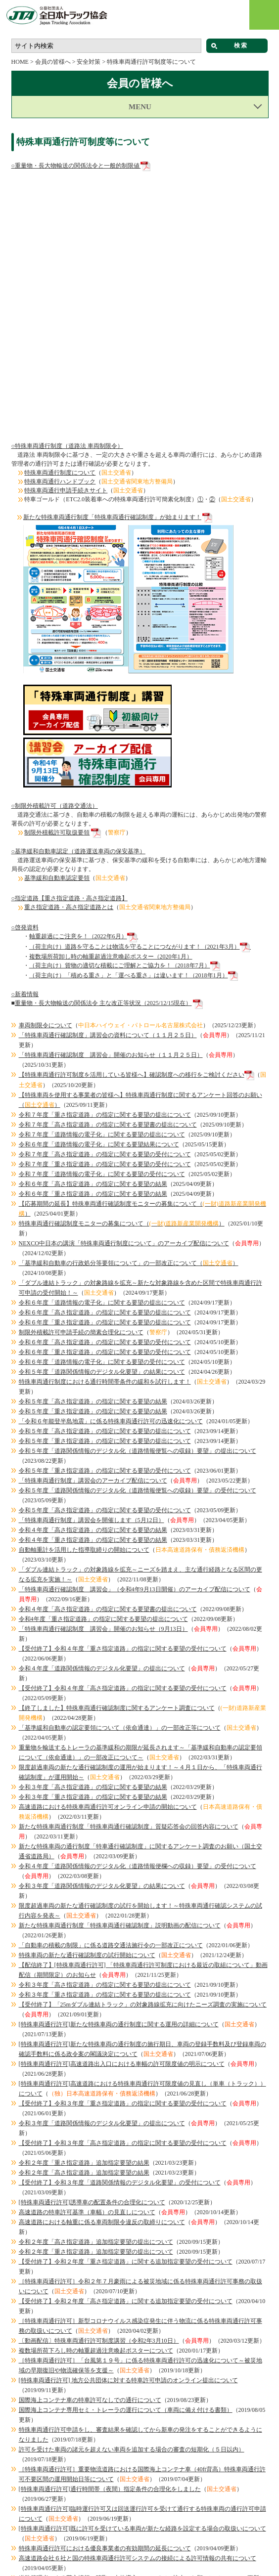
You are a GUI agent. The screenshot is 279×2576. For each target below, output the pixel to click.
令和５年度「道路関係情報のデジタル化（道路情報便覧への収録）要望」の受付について (137, 1242)
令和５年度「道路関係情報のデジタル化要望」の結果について (102, 1124)
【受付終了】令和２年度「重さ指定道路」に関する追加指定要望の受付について (125, 2013)
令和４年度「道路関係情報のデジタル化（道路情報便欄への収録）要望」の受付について (137, 1618)
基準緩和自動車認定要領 (57, 630)
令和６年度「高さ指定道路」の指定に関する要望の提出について (105, 1064)
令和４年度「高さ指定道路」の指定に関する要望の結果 (93, 1282)
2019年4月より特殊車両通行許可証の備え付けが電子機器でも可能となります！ (124, 2389)
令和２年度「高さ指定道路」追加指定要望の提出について (96, 1994)
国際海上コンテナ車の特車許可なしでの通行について (90, 2152)
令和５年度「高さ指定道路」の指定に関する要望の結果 (93, 1153)
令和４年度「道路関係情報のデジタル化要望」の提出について (102, 1420)
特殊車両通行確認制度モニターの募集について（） (122, 975)
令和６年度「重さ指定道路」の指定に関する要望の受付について (105, 1104)
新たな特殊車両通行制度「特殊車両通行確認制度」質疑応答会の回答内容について (128, 1578)
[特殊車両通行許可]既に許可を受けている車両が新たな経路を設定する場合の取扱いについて (142, 2280)
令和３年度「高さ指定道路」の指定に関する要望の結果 (93, 1539)
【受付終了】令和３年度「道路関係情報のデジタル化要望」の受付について (120, 1934)
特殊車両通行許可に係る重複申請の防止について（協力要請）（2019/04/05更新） (127, 2340)
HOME (20, 61)
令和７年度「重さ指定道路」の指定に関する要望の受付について (105, 916)
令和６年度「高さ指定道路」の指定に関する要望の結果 (93, 936)
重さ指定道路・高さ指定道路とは (68, 659)
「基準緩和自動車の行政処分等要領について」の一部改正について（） (128, 1015)
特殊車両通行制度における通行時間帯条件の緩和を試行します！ (105, 1134)
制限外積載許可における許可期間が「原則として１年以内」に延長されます (120, 2369)
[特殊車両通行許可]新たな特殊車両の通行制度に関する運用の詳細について (119, 1776)
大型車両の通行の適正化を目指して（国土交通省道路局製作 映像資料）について (126, 2468)
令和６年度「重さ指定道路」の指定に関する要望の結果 (93, 946)
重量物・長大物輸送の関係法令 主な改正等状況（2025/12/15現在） (103, 755)
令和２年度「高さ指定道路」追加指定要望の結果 (84, 1924)
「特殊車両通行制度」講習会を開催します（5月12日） (91, 1272)
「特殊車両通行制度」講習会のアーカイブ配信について (93, 1232)
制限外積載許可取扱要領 (57, 584)
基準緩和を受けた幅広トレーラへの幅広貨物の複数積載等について (108, 2360)
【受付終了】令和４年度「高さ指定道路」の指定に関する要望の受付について (123, 1440)
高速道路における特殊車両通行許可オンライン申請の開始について (108, 1559)
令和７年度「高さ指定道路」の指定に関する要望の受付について (105, 906)
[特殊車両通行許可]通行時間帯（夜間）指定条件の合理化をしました (110, 2241)
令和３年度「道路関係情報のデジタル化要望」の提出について (102, 1875)
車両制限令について (45, 777)
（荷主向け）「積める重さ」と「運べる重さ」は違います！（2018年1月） (133, 727)
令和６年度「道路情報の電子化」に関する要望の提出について (102, 1054)
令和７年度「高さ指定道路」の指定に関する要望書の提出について (108, 876)
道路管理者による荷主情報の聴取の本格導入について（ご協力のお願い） (117, 2330)
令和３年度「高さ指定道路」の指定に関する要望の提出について (105, 1737)
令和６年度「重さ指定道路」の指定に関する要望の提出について (105, 1074)
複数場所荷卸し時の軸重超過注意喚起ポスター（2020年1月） (110, 708)
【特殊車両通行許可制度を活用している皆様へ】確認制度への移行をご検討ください (131, 827)
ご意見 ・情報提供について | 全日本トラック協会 (96, 2556)
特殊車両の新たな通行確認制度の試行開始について (87, 1707)
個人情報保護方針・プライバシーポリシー (106, 2537)
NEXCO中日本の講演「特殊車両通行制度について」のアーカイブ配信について (124, 995)
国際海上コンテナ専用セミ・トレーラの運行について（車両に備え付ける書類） (125, 2162)
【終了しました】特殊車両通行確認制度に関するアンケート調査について (117, 1460)
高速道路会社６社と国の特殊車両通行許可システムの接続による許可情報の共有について (137, 2310)
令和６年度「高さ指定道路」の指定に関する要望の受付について (105, 1094)
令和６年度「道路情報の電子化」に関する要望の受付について (102, 1114)
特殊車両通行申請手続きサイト (65, 242)
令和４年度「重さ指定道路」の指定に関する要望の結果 (93, 1292)
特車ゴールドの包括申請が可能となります (75, 2350)
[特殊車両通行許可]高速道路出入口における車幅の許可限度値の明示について (122, 1816)
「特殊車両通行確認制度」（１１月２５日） (108, 787)
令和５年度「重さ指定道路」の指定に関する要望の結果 (93, 1163)
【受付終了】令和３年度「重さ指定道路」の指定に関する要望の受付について (123, 1855)
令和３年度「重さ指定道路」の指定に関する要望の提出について (105, 1747)
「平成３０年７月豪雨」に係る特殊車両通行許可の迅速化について (108, 2429)
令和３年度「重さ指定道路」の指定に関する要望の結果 (93, 1549)
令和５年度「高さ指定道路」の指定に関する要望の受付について (105, 1262)
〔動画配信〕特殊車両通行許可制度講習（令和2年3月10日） (99, 2093)
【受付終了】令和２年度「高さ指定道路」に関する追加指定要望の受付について (125, 2053)
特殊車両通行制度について (59, 224)
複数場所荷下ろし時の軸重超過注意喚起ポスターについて (96, 2102)
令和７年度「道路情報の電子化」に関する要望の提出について (102, 886)
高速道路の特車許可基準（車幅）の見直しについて (87, 1964)
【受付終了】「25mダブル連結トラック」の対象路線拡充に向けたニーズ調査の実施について (143, 1756)
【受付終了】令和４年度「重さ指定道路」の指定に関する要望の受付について (123, 1400)
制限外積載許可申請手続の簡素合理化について (81, 1084)
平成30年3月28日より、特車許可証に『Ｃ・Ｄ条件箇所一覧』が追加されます (121, 2448)
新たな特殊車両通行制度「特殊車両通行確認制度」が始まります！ (112, 269)
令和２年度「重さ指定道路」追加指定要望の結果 (84, 1915)
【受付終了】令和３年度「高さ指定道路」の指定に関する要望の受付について (123, 1895)
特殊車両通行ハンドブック (59, 233)
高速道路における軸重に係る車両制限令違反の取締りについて (102, 1974)
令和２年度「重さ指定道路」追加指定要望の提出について (96, 2004)
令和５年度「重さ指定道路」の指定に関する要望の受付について (105, 1223)
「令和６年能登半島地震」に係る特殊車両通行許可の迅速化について (111, 1173)
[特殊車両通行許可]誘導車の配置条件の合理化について (92, 1954)
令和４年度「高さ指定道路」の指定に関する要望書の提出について (108, 1361)
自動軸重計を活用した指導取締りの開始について (84, 1302)
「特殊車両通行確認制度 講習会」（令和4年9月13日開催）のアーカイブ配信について (134, 1341)
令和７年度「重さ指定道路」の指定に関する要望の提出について (105, 867)
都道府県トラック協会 (197, 2537)
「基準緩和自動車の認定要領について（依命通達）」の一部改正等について (120, 1480)
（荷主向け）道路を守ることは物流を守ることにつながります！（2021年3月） (140, 699)
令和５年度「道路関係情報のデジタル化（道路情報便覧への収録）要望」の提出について (137, 1203)
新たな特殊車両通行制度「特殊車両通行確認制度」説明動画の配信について (120, 1677)
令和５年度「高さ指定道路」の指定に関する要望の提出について (105, 1183)
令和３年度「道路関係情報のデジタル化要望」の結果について (102, 1638)
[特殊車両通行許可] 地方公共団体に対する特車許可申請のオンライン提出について (128, 2132)
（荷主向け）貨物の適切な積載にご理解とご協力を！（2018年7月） (124, 717)
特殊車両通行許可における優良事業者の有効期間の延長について (105, 2300)
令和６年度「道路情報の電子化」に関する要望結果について (99, 896)
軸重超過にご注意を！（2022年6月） (83, 689)
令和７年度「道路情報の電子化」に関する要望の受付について (102, 926)
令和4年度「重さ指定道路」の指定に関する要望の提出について (103, 1371)
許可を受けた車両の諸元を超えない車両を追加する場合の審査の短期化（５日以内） (131, 2201)
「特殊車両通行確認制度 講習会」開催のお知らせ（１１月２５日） (111, 807)
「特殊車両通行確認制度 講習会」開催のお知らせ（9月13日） (103, 1381)
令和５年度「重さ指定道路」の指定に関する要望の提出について (105, 1193)
